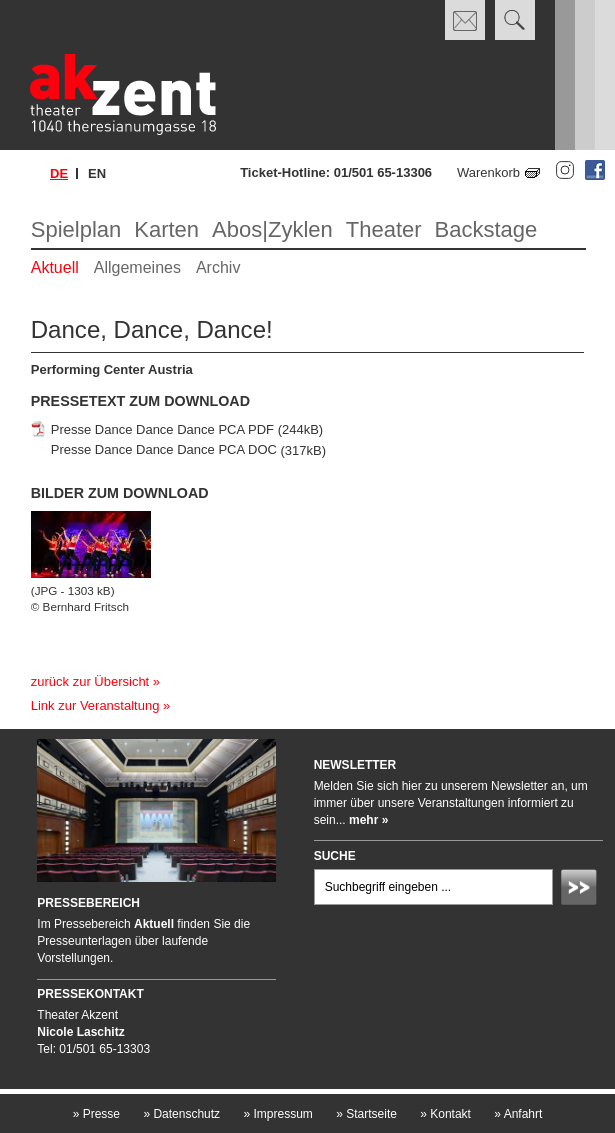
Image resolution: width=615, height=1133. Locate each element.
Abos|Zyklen (272, 229)
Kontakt (445, 1114)
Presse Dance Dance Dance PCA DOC (164, 450)
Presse (96, 1114)
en (97, 173)
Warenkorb (488, 172)
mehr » (368, 820)
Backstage (486, 229)
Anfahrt (518, 1114)
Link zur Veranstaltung (95, 705)
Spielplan (76, 229)
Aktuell (55, 267)
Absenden (582, 890)
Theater (384, 229)
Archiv (218, 267)
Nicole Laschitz (80, 1032)
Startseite (366, 1114)
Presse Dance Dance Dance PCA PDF (162, 429)
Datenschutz (181, 1114)
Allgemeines (137, 267)
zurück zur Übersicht (90, 681)
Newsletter (355, 765)
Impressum (277, 1114)
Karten (166, 229)
